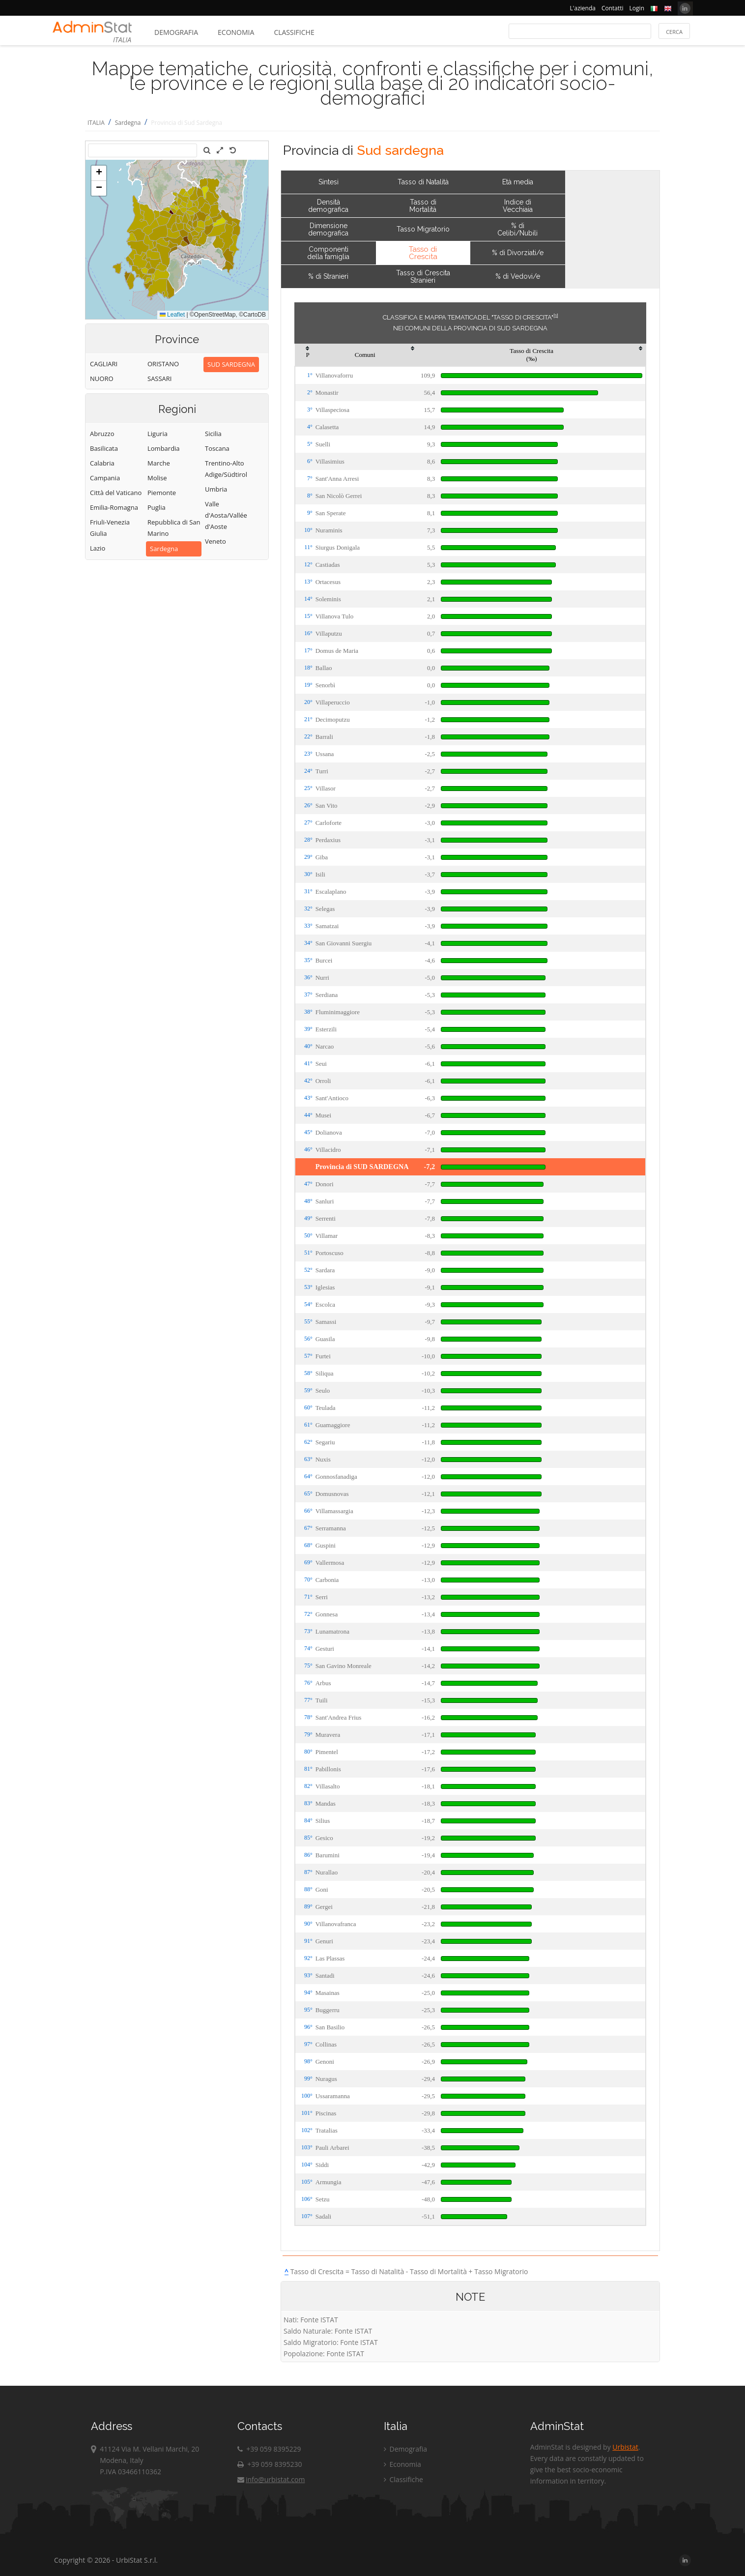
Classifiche (294, 32)
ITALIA (96, 122)
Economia (236, 32)
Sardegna (128, 122)
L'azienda (583, 8)
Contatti (613, 8)
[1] (555, 316)
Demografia (176, 32)
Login (637, 8)
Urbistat (625, 2447)
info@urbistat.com (271, 2479)
